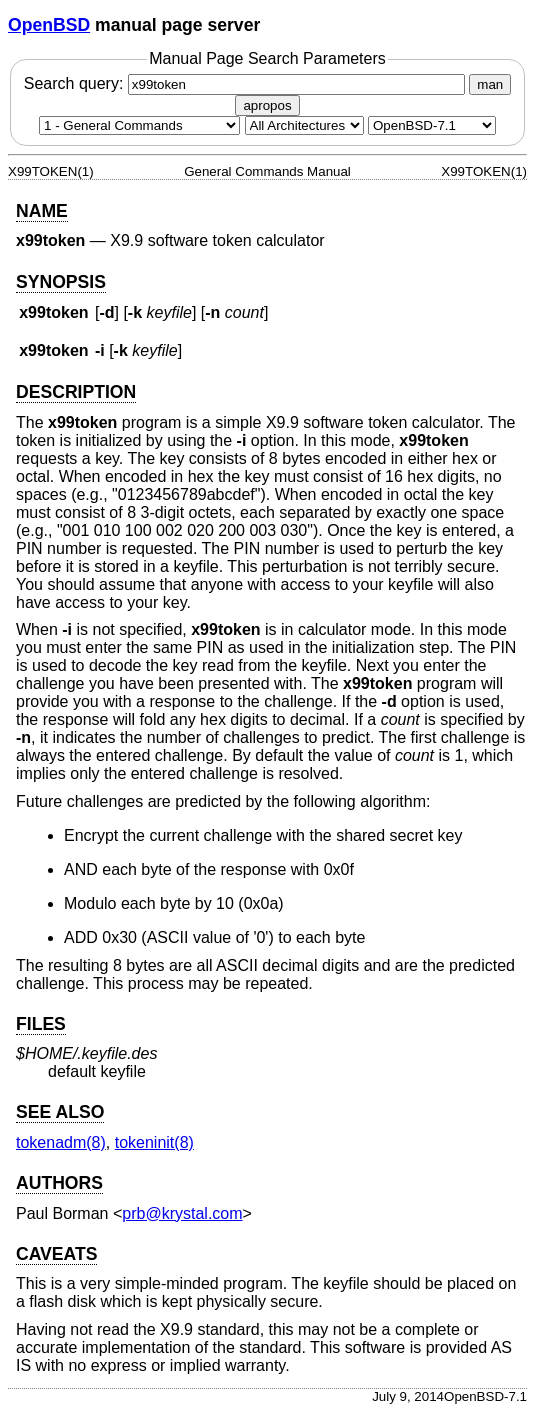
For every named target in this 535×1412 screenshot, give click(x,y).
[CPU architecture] (304, 125)
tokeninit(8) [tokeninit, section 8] (154, 1142)
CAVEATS (56, 1254)
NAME (42, 211)
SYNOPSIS (61, 282)
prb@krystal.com (182, 1213)
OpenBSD (49, 25)
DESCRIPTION (76, 392)
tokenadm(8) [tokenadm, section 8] (61, 1142)
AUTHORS (59, 1183)
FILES (41, 1024)
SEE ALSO (60, 1112)
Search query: (247, 83)
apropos (267, 105)
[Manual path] (432, 125)
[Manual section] (139, 125)
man (490, 84)
